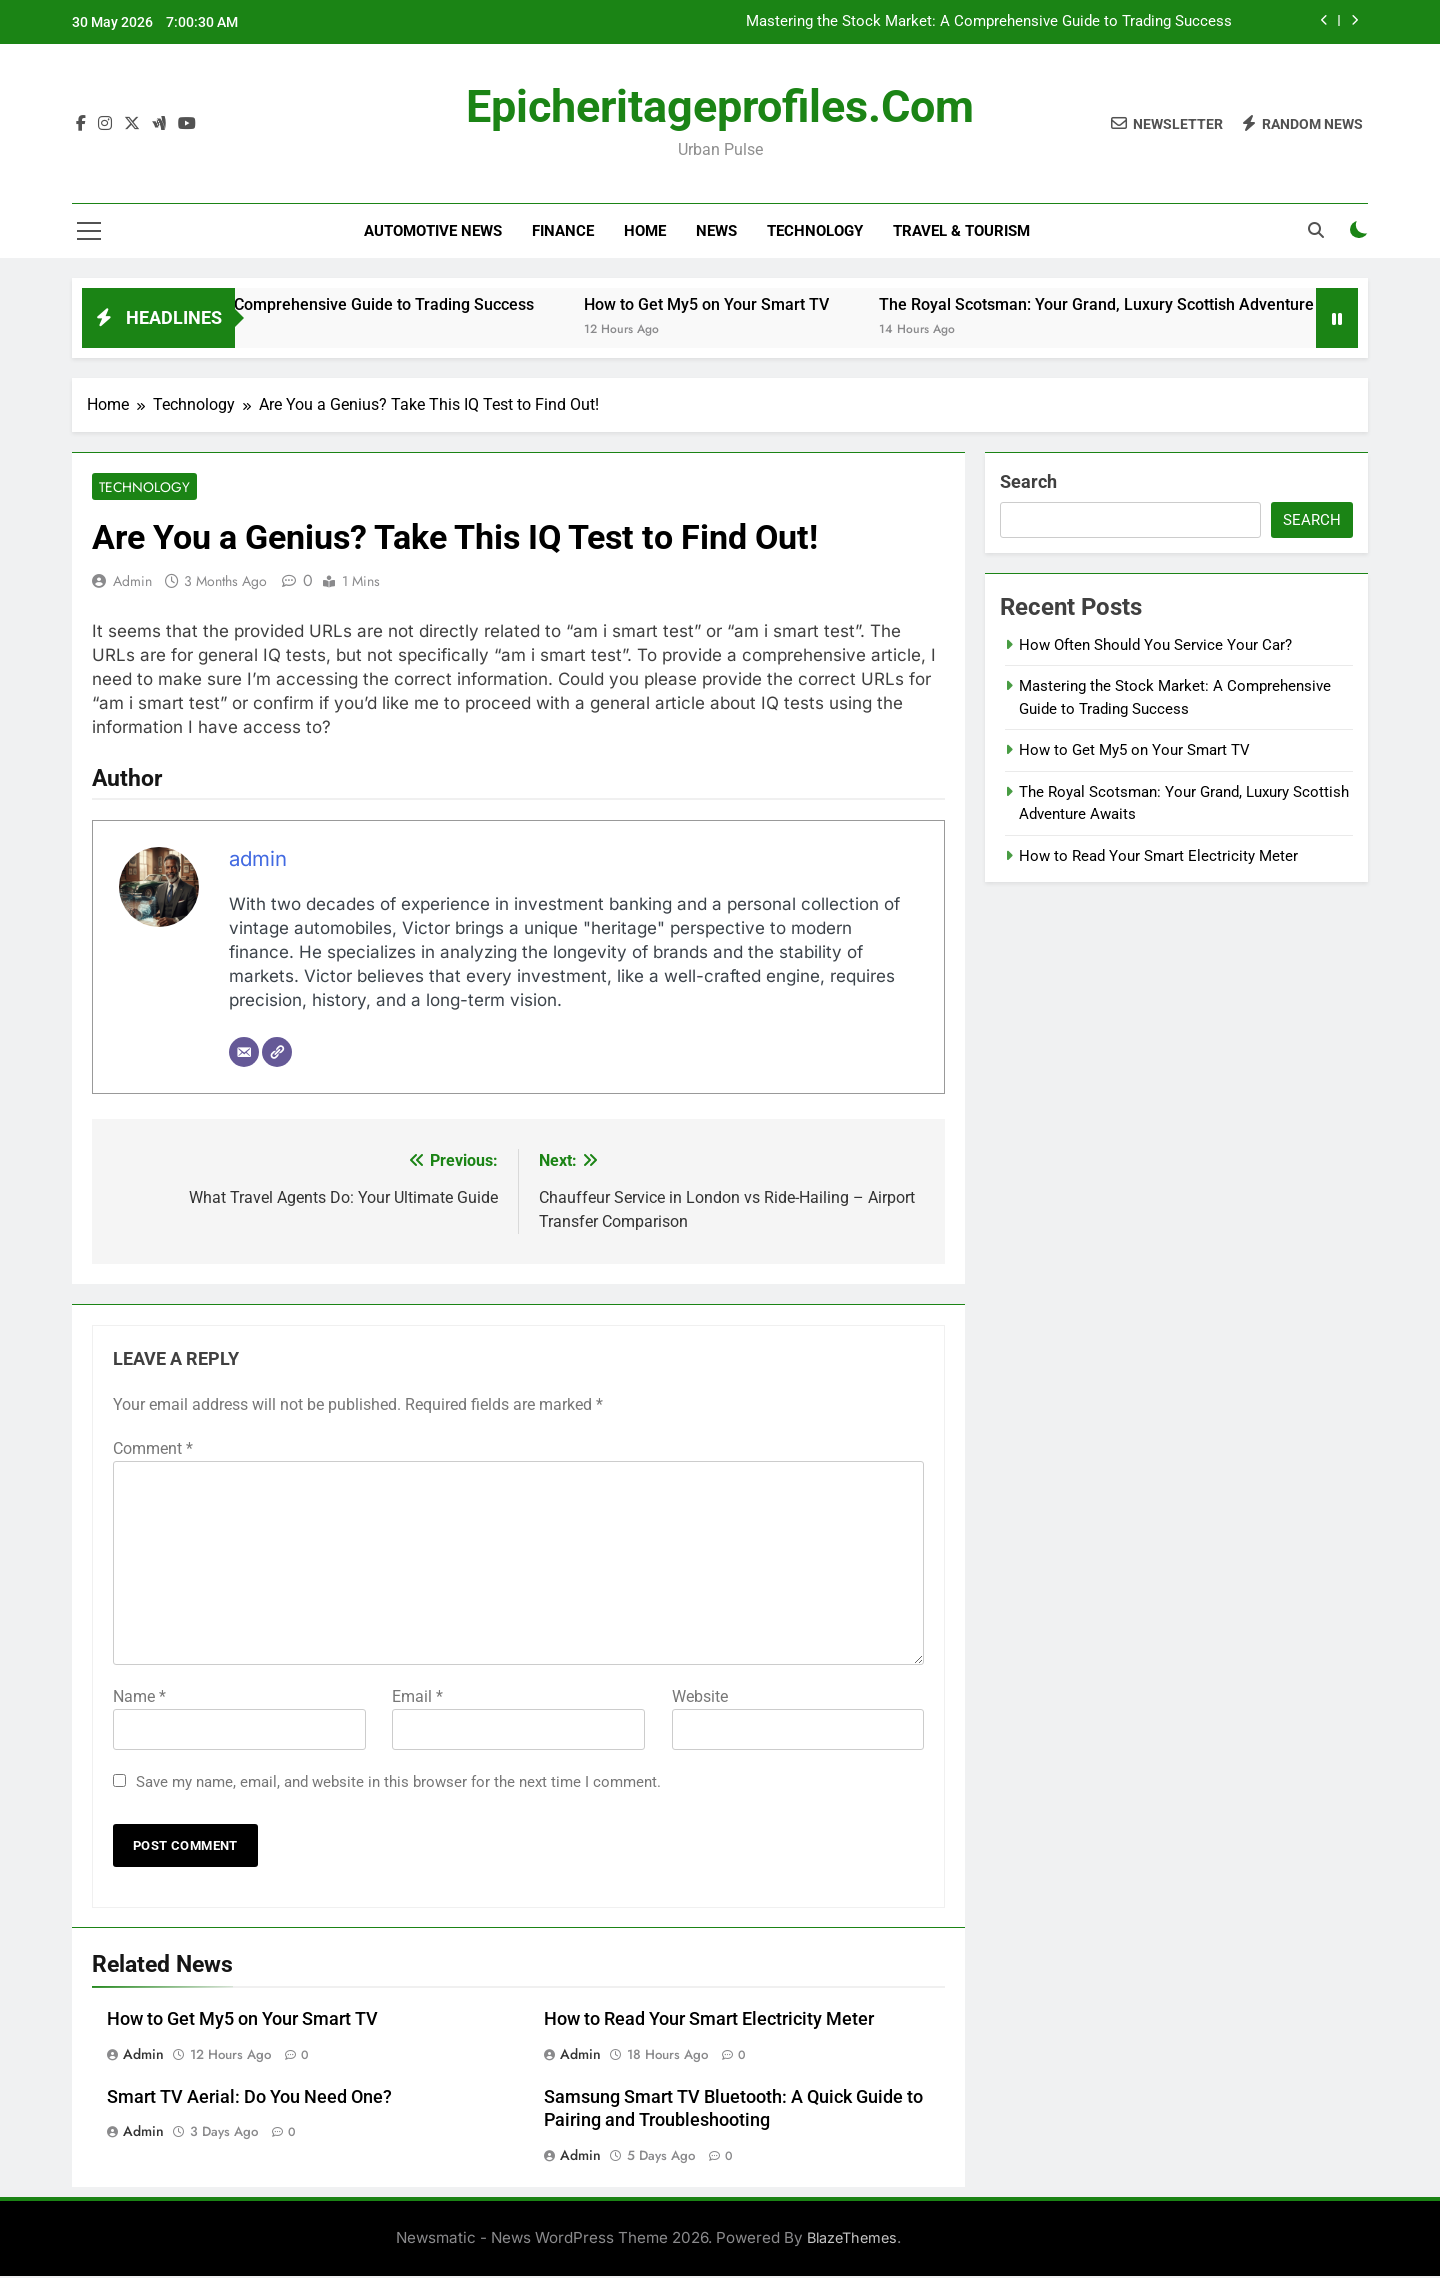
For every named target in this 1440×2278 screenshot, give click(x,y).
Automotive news (433, 231)
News (716, 231)
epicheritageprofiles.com (720, 106)
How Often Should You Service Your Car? (1155, 645)
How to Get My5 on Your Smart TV (766, 304)
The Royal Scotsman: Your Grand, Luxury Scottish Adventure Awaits (1183, 304)
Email (417, 1697)
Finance (563, 231)
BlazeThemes (852, 2239)
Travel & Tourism (961, 231)
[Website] (277, 1054)
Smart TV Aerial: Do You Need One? (249, 2098)
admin (132, 583)
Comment (153, 1449)
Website (700, 1697)
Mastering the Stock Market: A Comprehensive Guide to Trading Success (989, 22)
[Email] (244, 1054)
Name (139, 1697)
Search (1028, 481)
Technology (815, 231)
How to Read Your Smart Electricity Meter (709, 2020)
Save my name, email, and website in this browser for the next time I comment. (398, 1783)
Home (645, 231)
